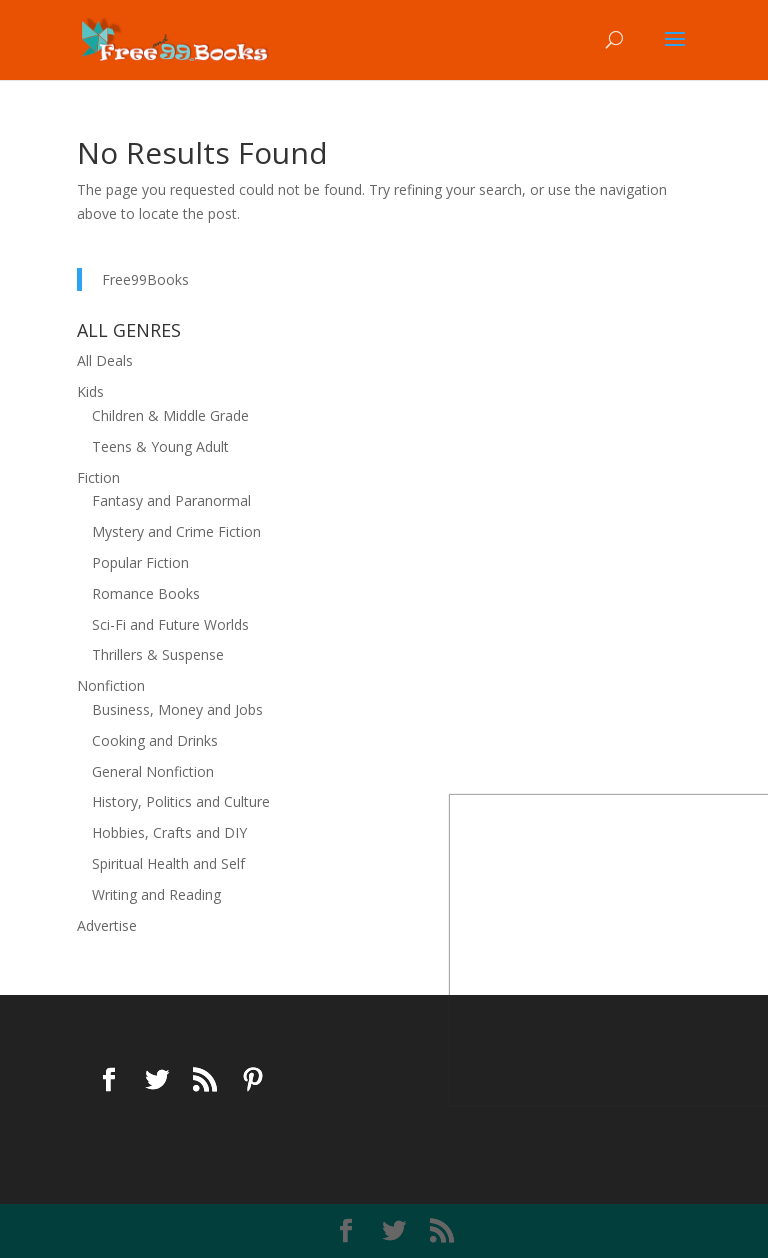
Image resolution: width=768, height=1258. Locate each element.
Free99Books (145, 279)
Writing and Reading (156, 894)
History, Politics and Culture (181, 801)
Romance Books (146, 593)
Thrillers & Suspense (158, 654)
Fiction (98, 477)
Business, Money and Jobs (177, 709)
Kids (90, 391)
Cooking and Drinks (155, 740)
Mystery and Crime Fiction (176, 531)
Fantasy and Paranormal (171, 500)
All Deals (105, 360)
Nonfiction (111, 685)
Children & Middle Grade (170, 415)
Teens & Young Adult (160, 446)
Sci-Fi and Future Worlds (170, 624)
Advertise (107, 925)
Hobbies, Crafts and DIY (169, 832)
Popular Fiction (140, 562)
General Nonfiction (153, 771)
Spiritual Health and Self (168, 863)
